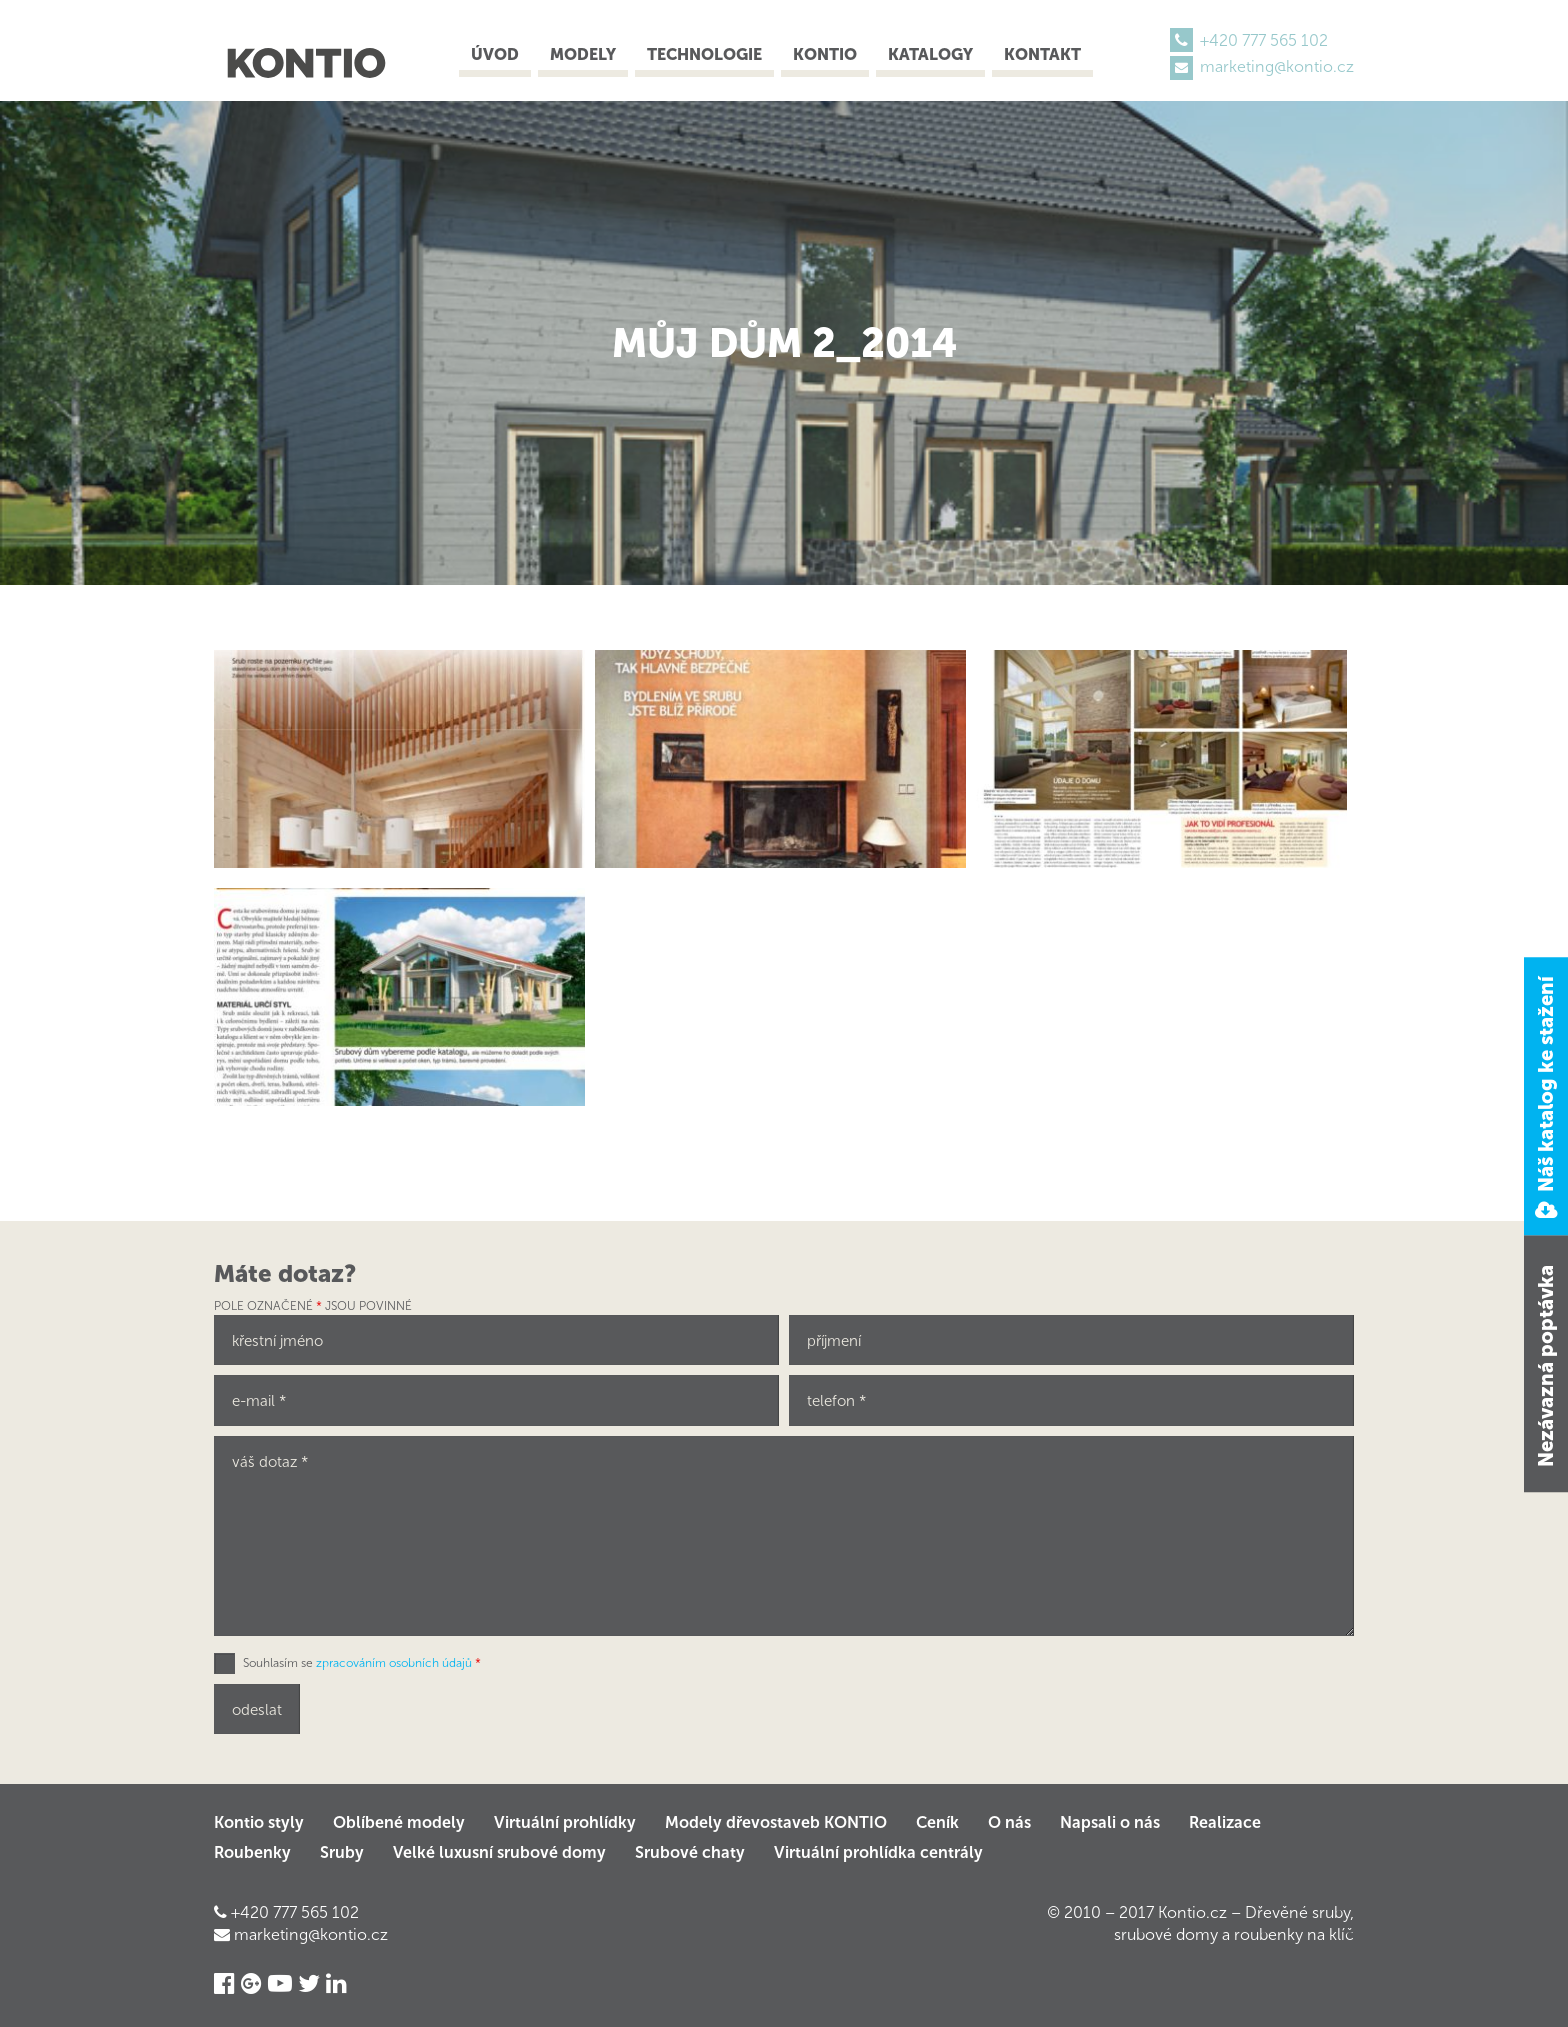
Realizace (1225, 1822)
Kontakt (1042, 54)
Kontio (825, 54)
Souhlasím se (362, 1663)
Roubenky (252, 1852)
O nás (1009, 1822)
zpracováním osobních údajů (394, 1663)
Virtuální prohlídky (565, 1822)
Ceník (937, 1822)
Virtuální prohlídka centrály (878, 1852)
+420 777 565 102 (1264, 40)
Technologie (704, 54)
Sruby (342, 1852)
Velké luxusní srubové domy (499, 1852)
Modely (583, 54)
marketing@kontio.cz (1277, 66)
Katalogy (930, 54)
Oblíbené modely (399, 1822)
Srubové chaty (690, 1852)
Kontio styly (259, 1822)
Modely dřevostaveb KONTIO (776, 1822)
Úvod (495, 54)
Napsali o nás (1110, 1822)
